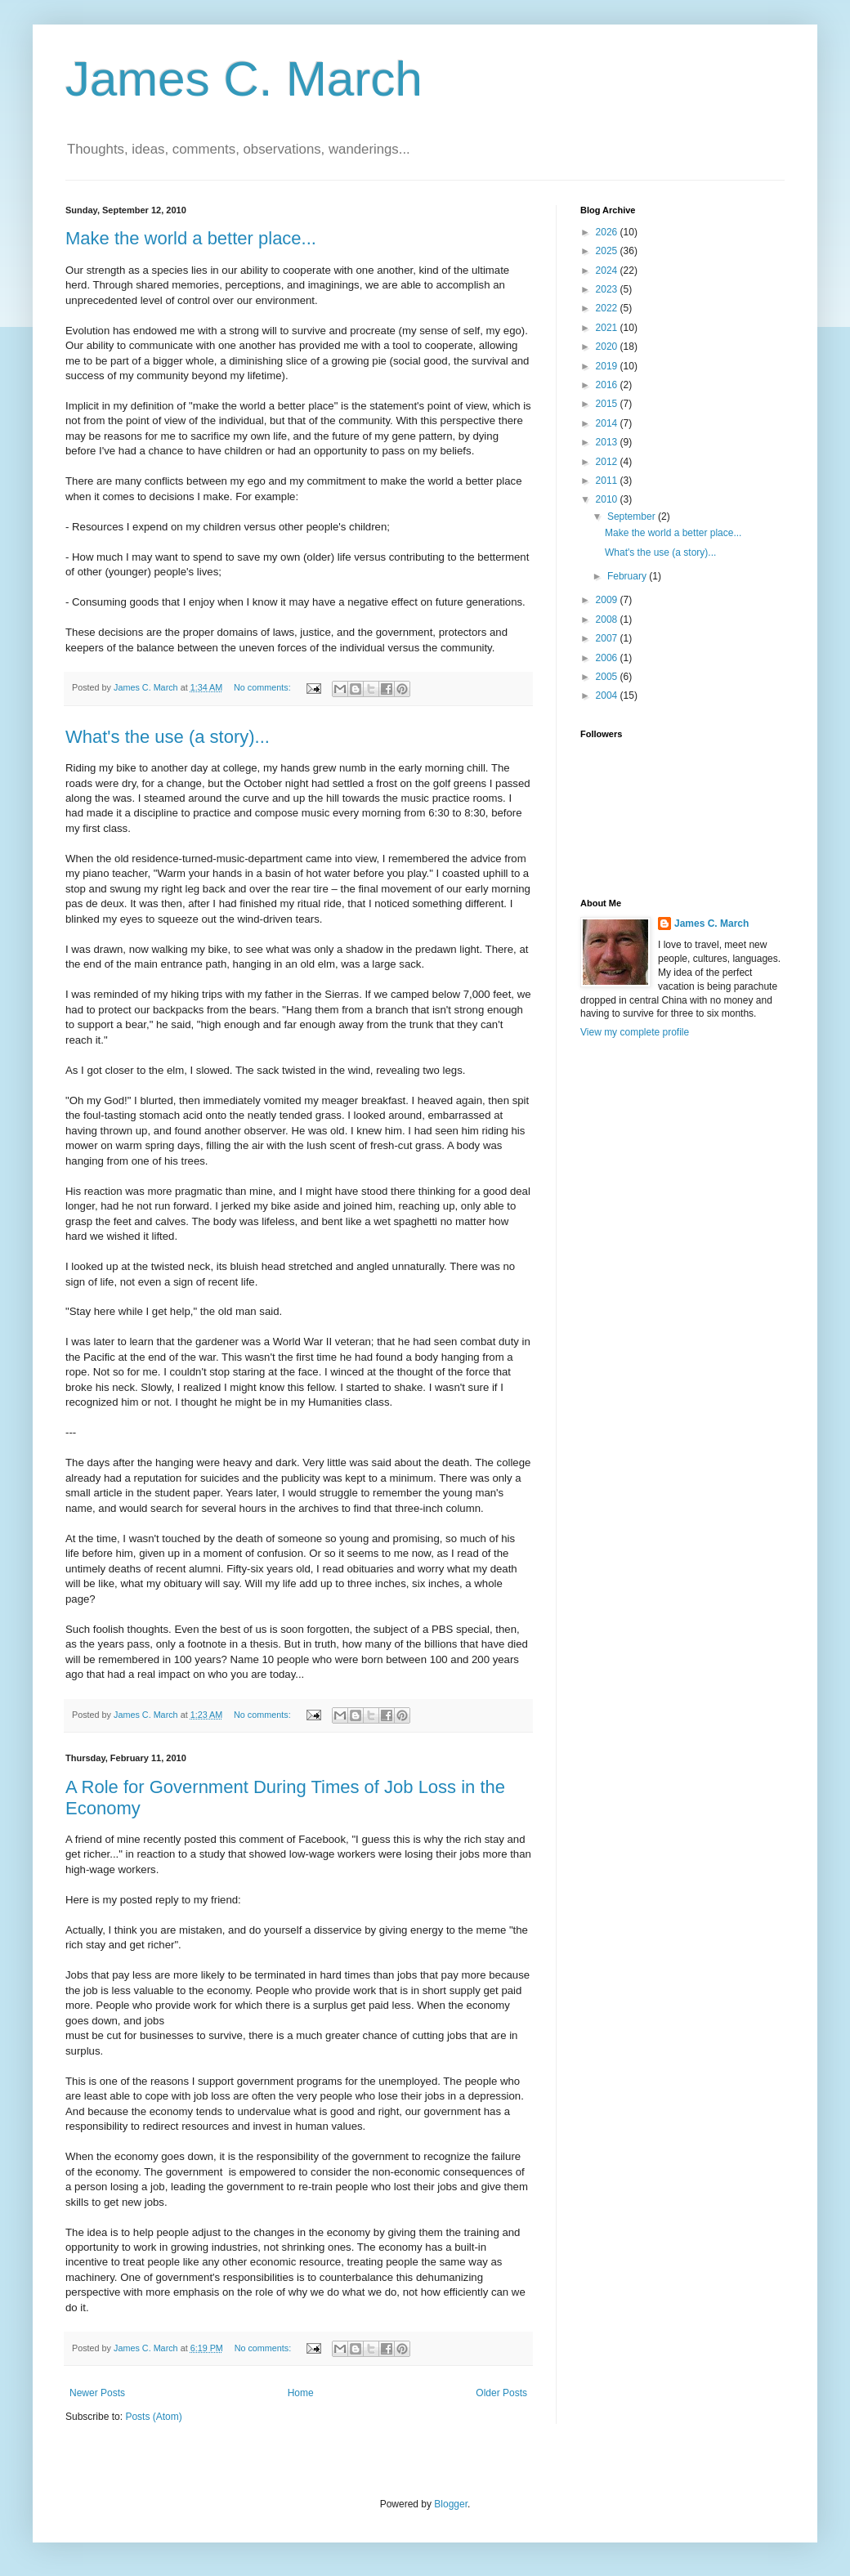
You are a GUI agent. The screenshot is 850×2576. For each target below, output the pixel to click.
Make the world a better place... (190, 238)
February (628, 576)
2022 (608, 308)
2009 (608, 600)
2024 (608, 270)
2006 (608, 658)
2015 (608, 403)
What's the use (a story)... (167, 737)
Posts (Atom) (153, 2416)
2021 (608, 327)
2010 (608, 499)
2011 (608, 480)
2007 (608, 638)
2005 (608, 676)
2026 (608, 232)
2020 (608, 346)
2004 (608, 695)
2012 (608, 461)
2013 (608, 442)
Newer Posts (97, 2393)
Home (301, 2393)
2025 (608, 251)
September (632, 516)
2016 (608, 385)
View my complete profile (634, 1032)
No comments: (263, 687)
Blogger (451, 2504)
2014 (608, 423)
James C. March (244, 78)
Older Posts (501, 2393)
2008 (608, 619)
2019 (608, 366)
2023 (608, 289)
